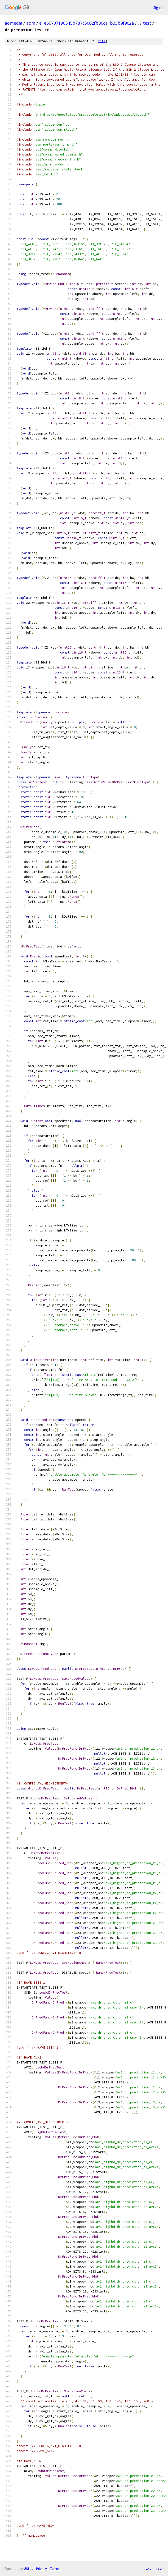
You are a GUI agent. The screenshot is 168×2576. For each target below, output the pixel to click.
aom (30, 23)
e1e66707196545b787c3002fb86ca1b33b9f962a (86, 23)
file (102, 41)
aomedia (13, 23)
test (147, 23)
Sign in (158, 7)
